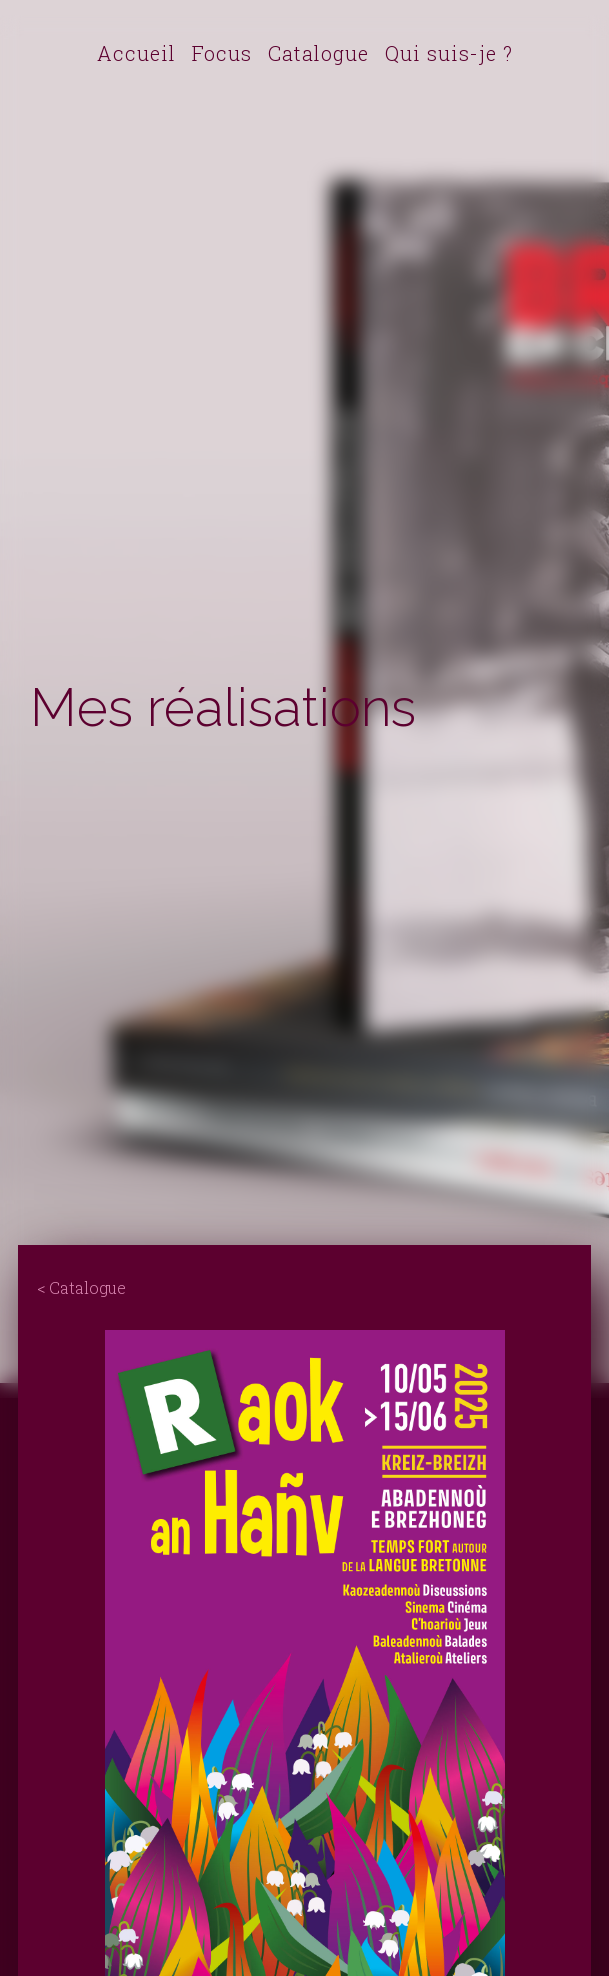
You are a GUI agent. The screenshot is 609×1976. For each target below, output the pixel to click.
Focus (222, 53)
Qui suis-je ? (449, 53)
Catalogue (318, 53)
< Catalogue (81, 1287)
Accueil (136, 53)
